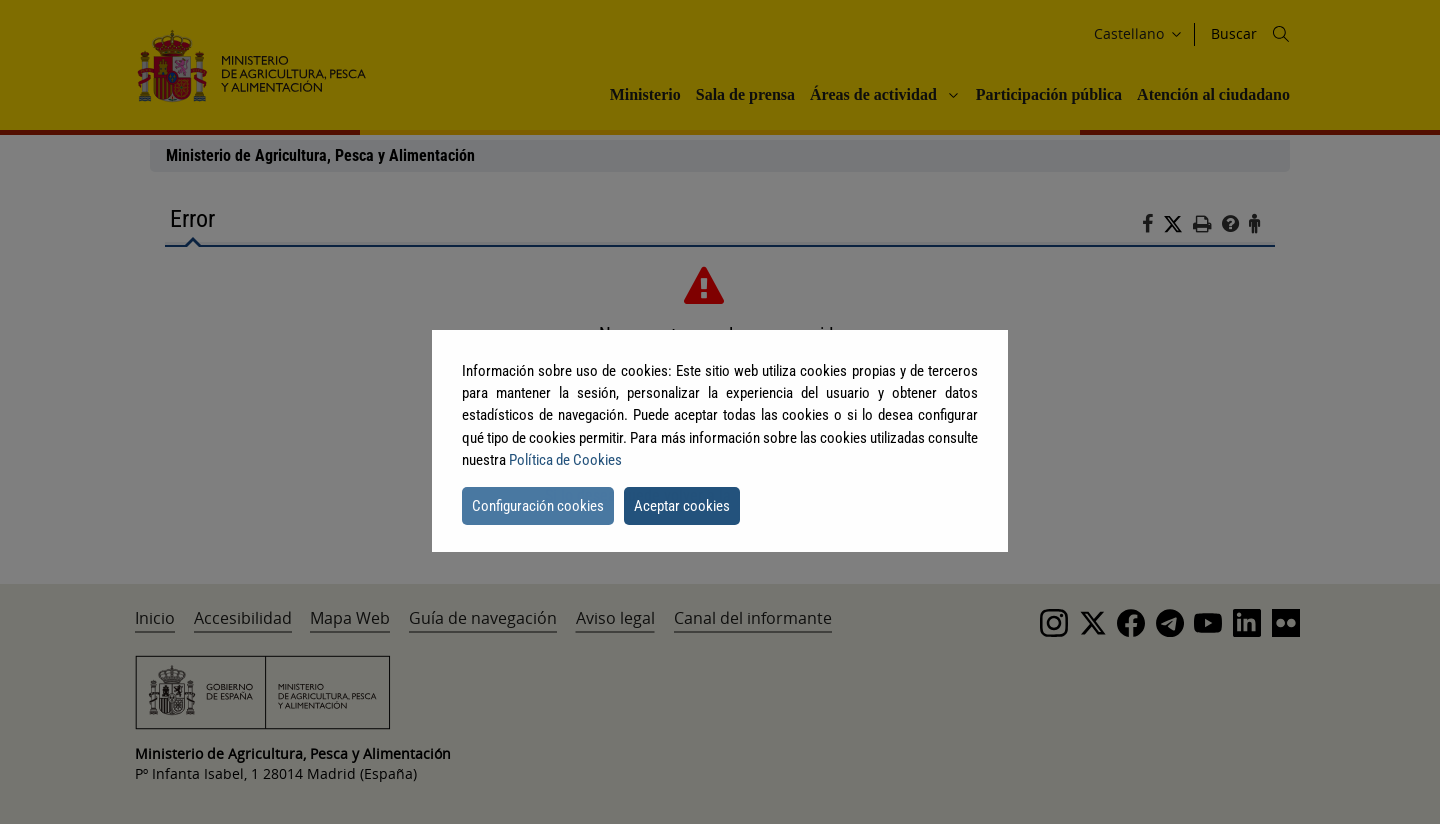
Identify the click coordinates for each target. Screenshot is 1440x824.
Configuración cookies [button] (538, 506)
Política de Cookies (565, 460)
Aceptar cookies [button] (682, 506)
